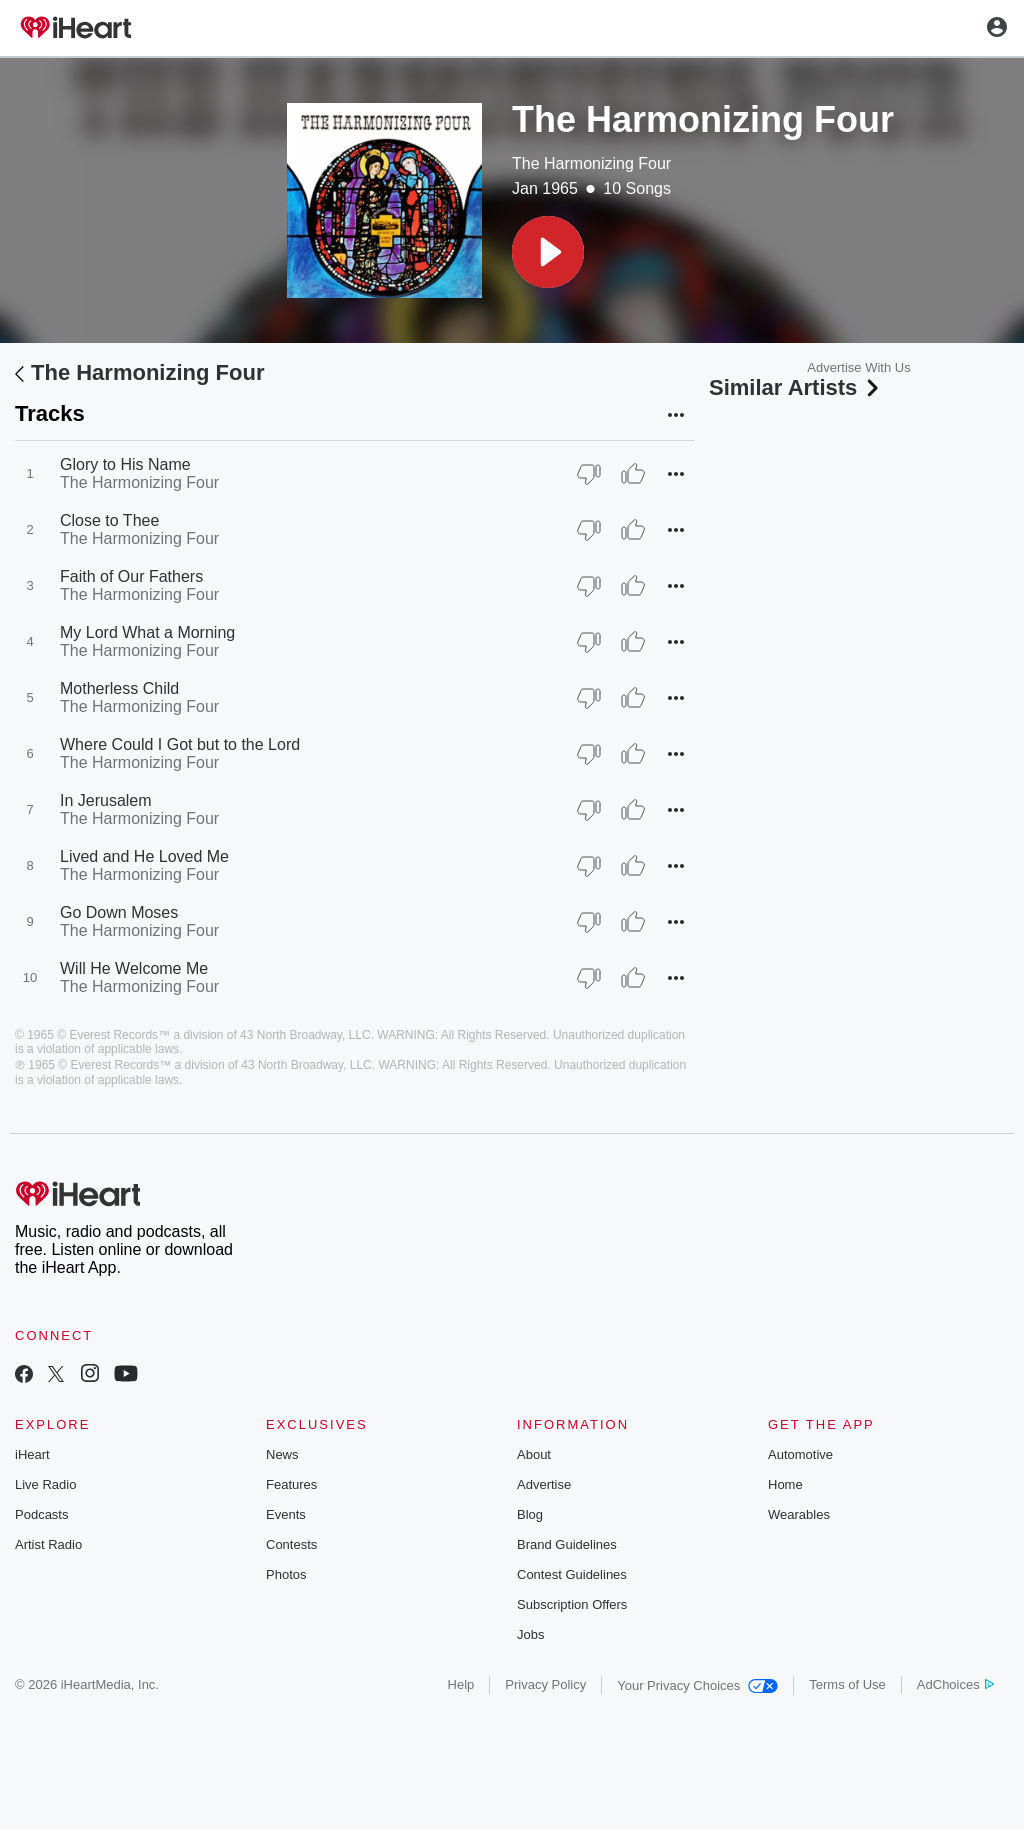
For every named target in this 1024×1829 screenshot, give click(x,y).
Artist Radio (48, 1544)
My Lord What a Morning (147, 632)
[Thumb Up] (633, 474)
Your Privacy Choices (697, 1685)
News (282, 1454)
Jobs (530, 1634)
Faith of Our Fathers (131, 576)
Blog (530, 1514)
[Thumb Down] (589, 474)
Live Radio (45, 1484)
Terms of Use (847, 1684)
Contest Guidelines (572, 1574)
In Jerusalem (106, 800)
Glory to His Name (125, 464)
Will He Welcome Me (134, 968)
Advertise (544, 1484)
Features (291, 1484)
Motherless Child (119, 688)
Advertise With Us (858, 367)
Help (461, 1684)
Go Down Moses (119, 912)
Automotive (800, 1454)
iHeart (32, 1454)
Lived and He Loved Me (144, 856)
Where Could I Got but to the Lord (180, 744)
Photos (286, 1574)
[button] (548, 252)
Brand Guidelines (567, 1544)
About (534, 1454)
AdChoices (955, 1684)
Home (785, 1484)
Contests (291, 1544)
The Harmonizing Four (591, 163)
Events (286, 1514)
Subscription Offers (572, 1604)
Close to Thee (109, 520)
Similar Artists (796, 387)
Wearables (799, 1514)
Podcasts (41, 1514)
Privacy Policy (545, 1684)
